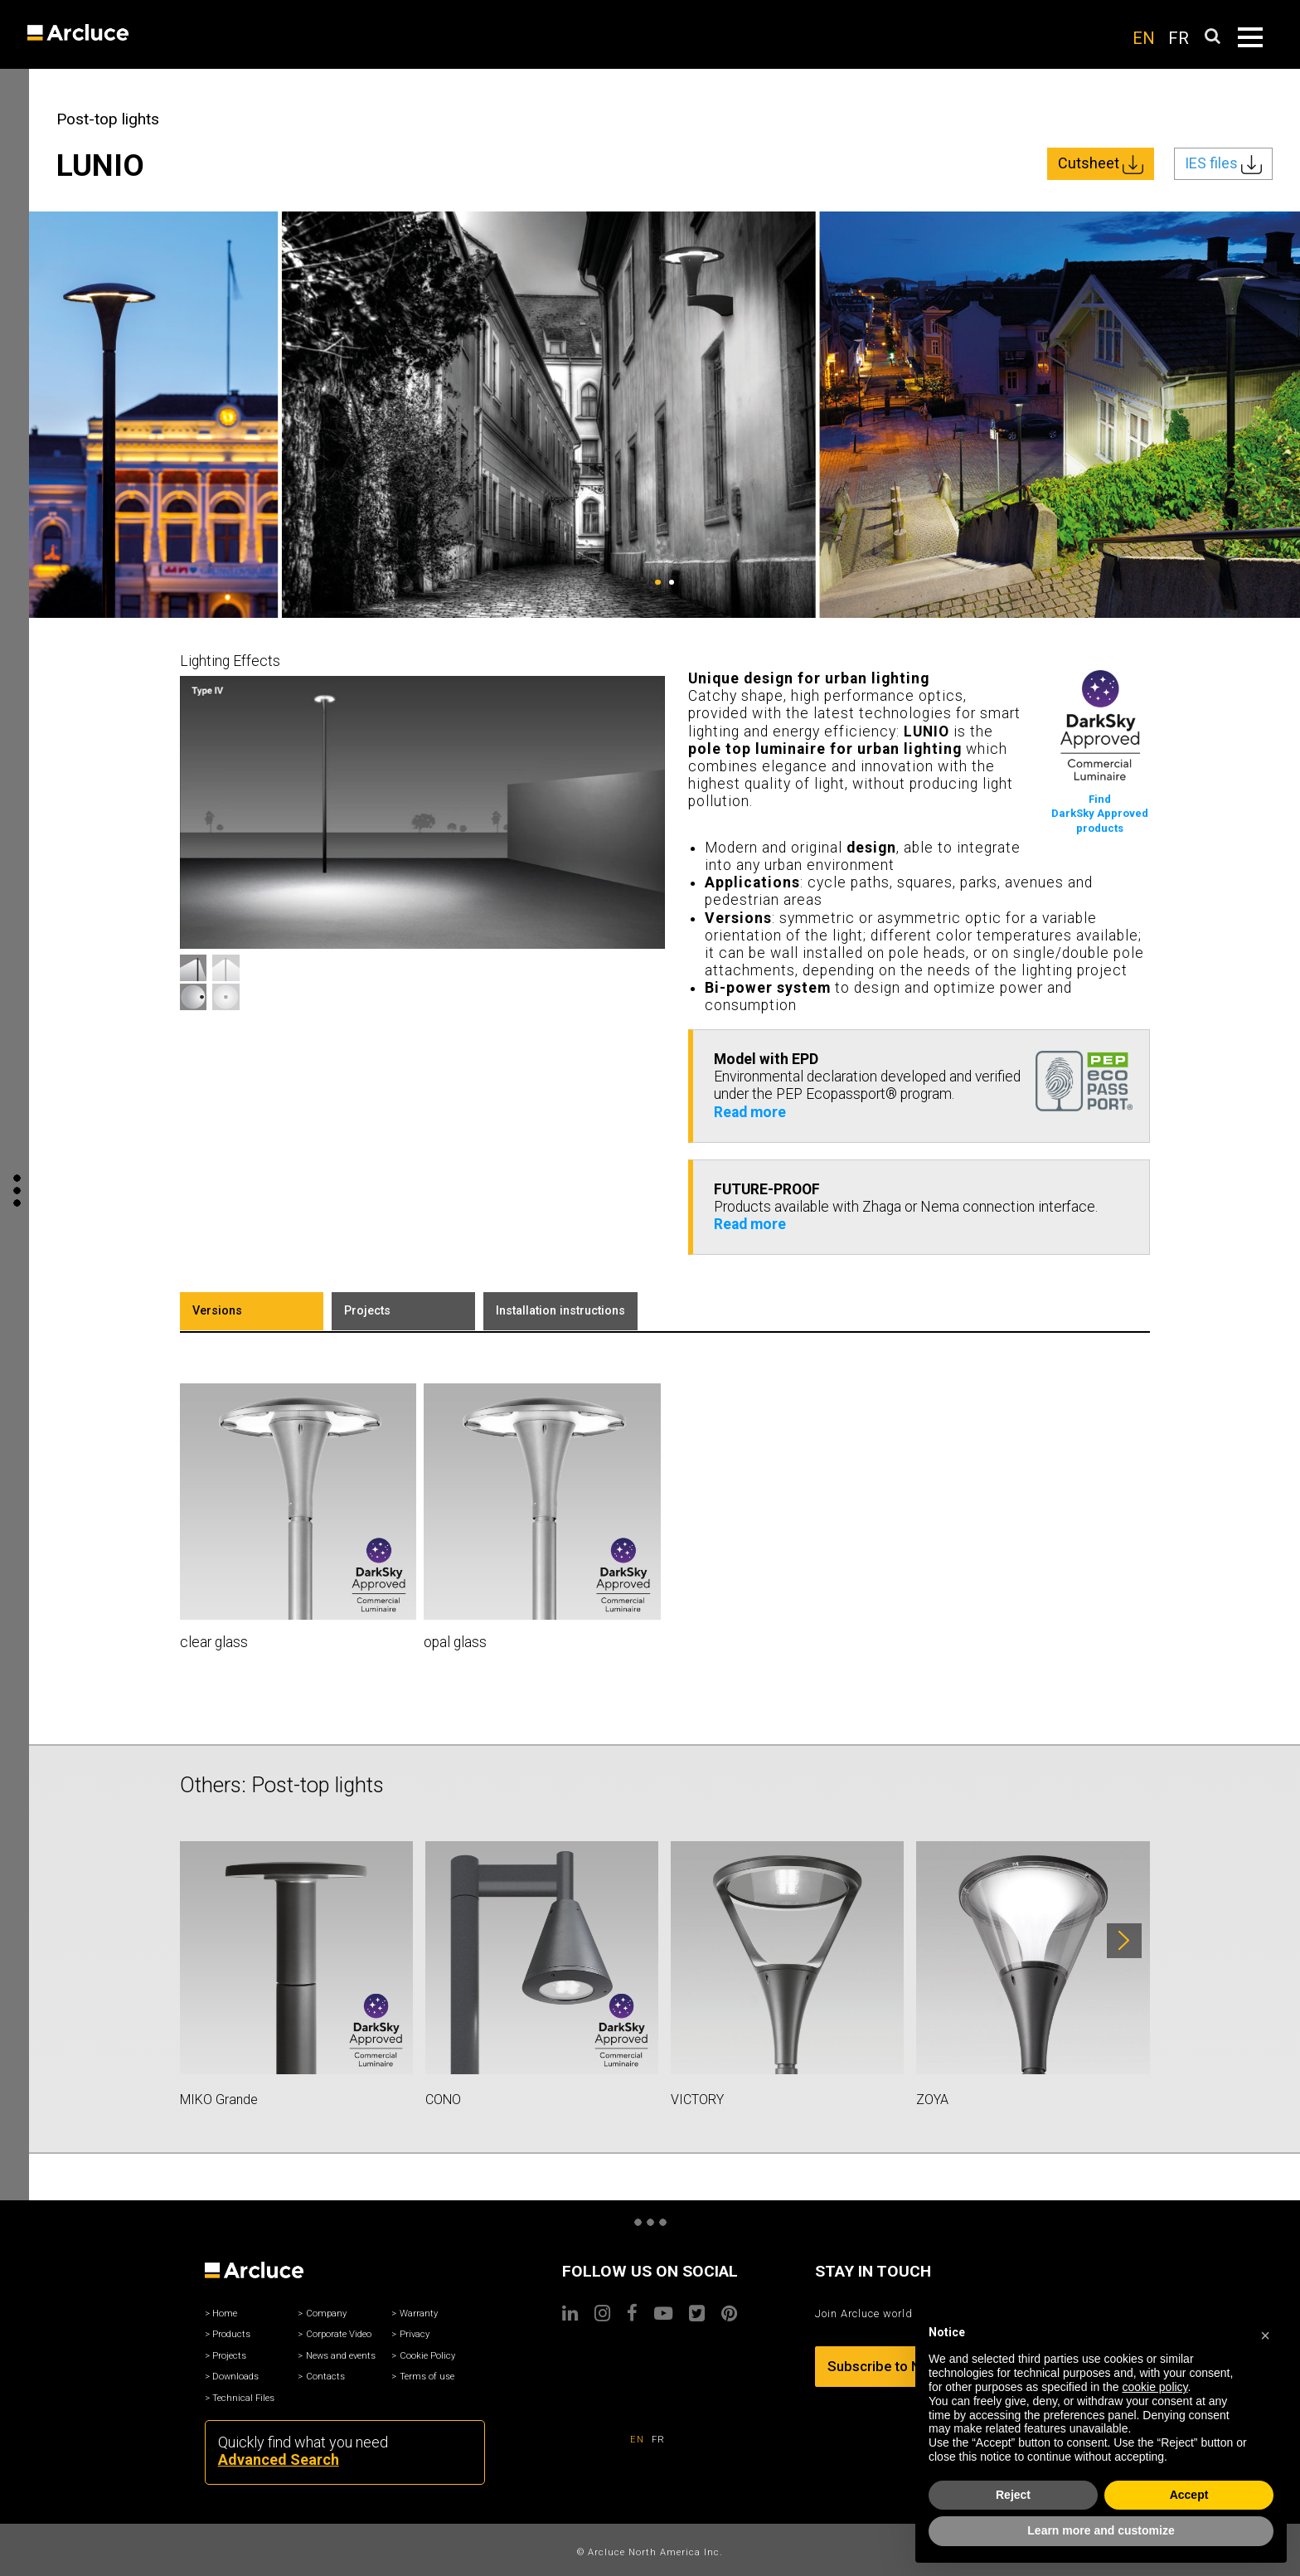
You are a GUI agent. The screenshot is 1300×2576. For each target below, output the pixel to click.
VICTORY (697, 2099)
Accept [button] (1189, 2494)
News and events (341, 2355)
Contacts (325, 2376)
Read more (750, 1112)
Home (224, 2313)
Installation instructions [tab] (560, 1311)
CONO (443, 2099)
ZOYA (932, 2099)
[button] (1265, 2333)
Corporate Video (338, 2334)
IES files (1223, 164)
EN (1144, 38)
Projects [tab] (367, 1311)
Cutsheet (1100, 164)
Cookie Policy (427, 2355)
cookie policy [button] (1154, 2387)
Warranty (419, 2313)
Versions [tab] (217, 1311)
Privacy (414, 2334)
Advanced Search (278, 2459)
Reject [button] (1013, 2494)
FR (1178, 38)
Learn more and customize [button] (1100, 2530)
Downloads (235, 2376)
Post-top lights (107, 119)
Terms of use (427, 2376)
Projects (229, 2355)
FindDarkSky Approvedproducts (1099, 813)
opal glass (455, 1642)
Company (326, 2313)
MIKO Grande (219, 2099)
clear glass (214, 1642)
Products (231, 2334)
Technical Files (243, 2398)
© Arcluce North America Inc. (650, 2552)
